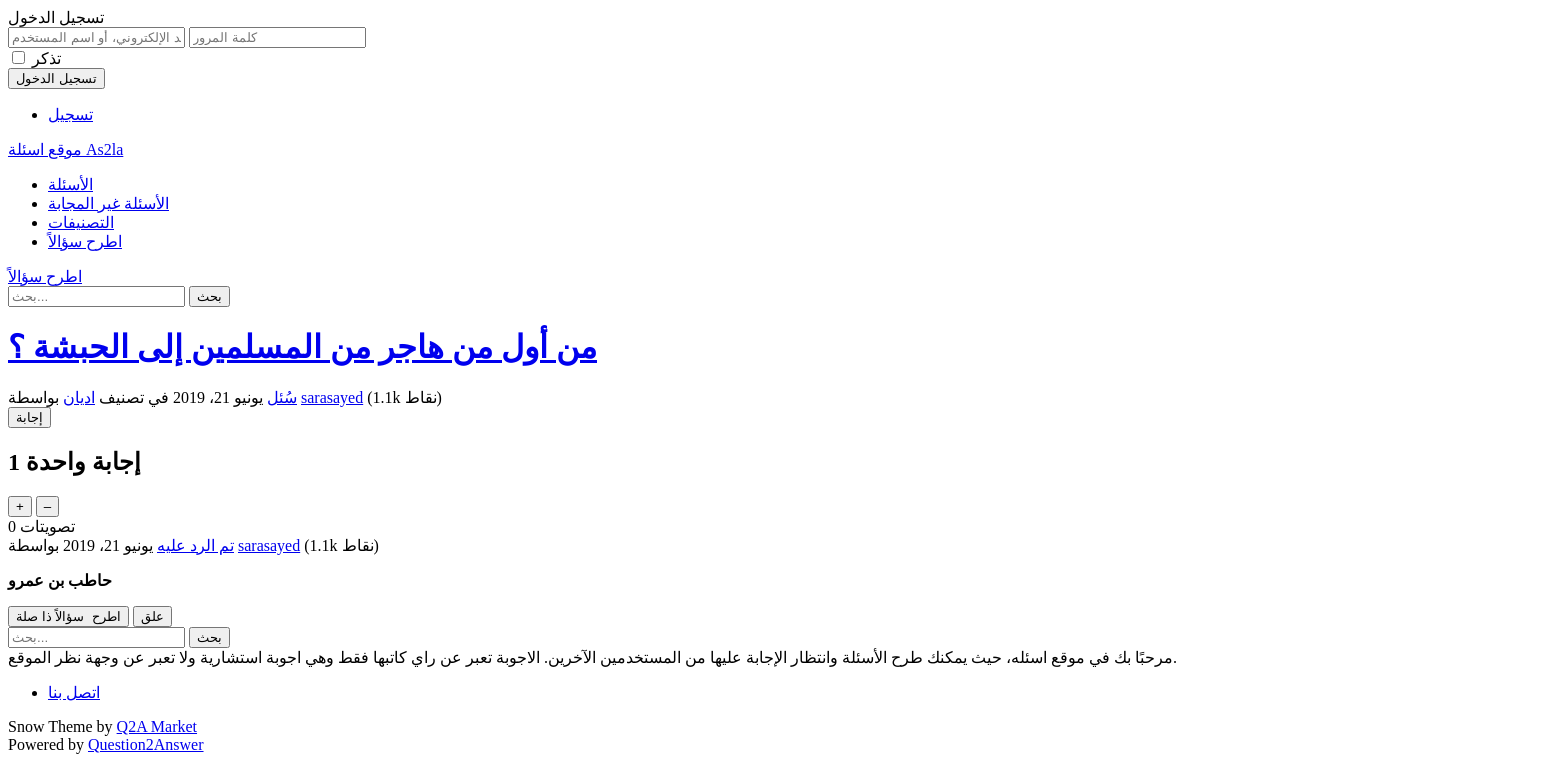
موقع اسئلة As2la (65, 149)
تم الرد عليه (195, 545)
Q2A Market (157, 726)
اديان (79, 397)
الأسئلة (70, 184)
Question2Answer (146, 744)
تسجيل (70, 114)
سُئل (282, 397)
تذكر (46, 58)
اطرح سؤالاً (85, 241)
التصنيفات (81, 222)
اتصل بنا (74, 692)
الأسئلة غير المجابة (108, 203)
